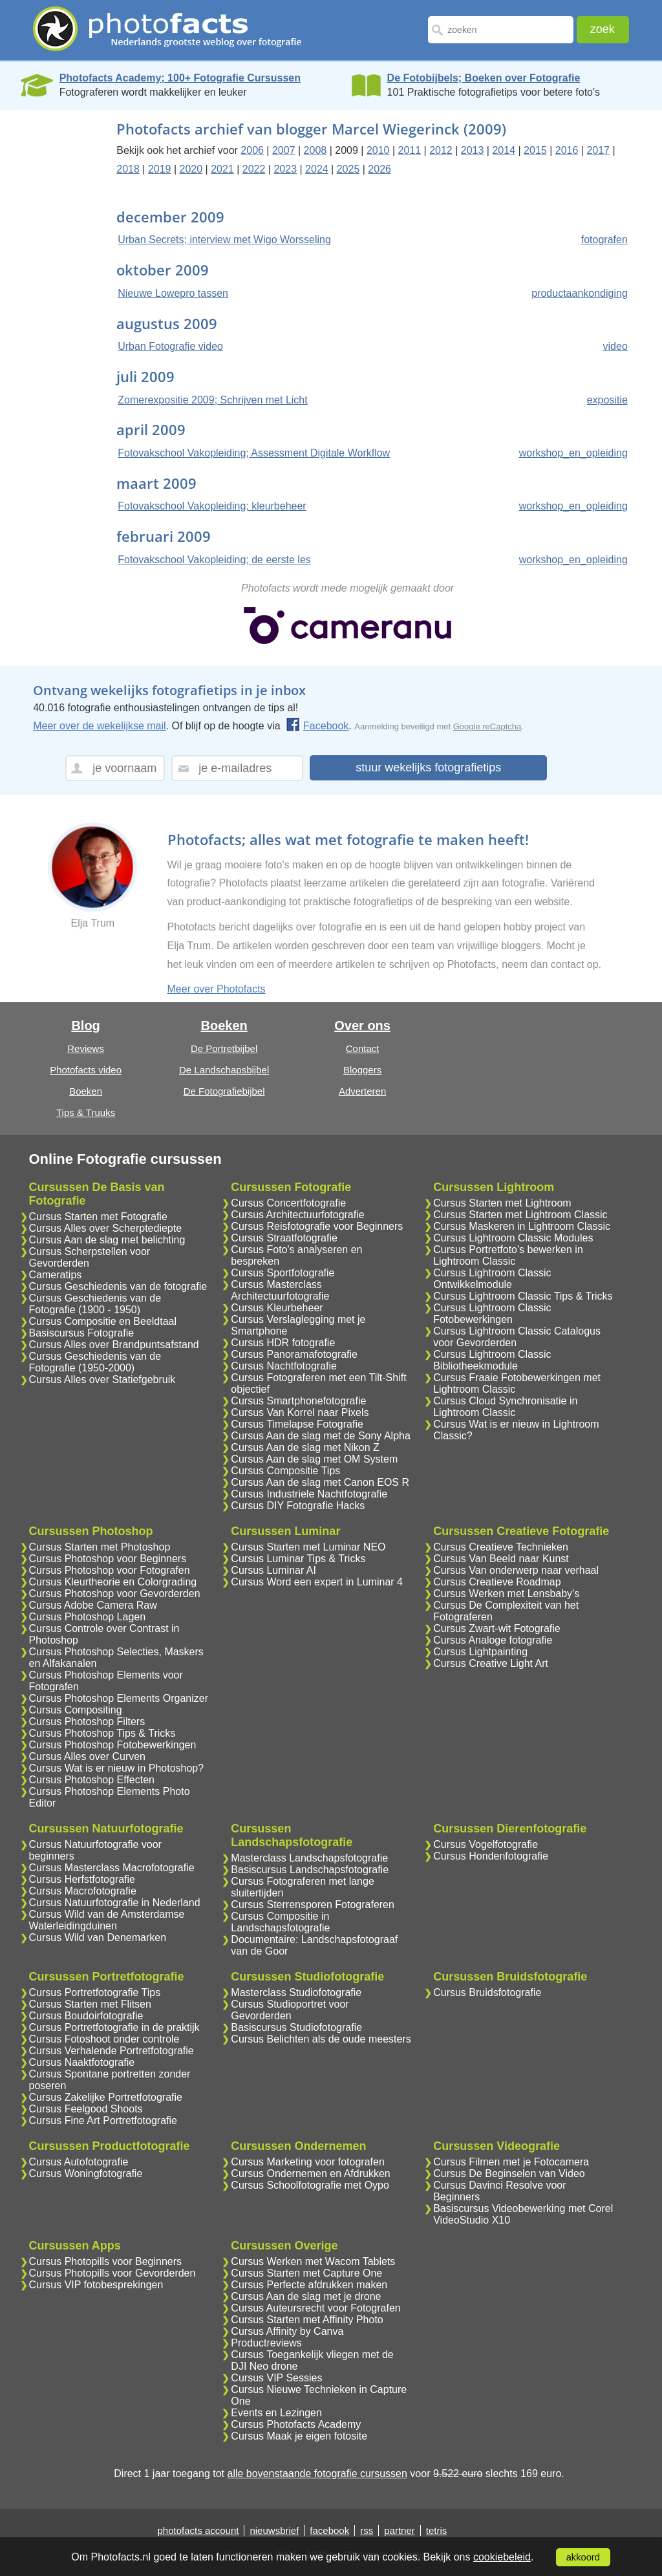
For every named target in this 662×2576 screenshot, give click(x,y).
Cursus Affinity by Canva (287, 2331)
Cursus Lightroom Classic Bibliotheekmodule (492, 1360)
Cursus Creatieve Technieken (500, 1546)
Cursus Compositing (75, 1709)
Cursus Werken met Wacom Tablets (313, 2261)
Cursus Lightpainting (480, 1651)
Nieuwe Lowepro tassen (173, 293)
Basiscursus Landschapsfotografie (310, 1869)
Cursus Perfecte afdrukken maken (309, 2284)
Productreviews (266, 2342)
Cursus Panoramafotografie (294, 1354)
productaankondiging (579, 293)
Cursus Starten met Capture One (306, 2273)
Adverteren (362, 1091)
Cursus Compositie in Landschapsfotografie (280, 1922)
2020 (191, 169)
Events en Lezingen (276, 2412)
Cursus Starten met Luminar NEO (308, 1546)
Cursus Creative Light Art (490, 1663)
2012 (441, 150)
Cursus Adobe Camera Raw (93, 1605)
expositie (607, 399)
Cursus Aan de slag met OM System (314, 1459)
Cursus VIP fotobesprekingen (96, 2284)
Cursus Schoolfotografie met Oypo (310, 2185)
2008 (315, 150)
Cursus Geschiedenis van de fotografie (118, 1286)
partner (399, 2530)
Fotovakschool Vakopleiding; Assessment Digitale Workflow (254, 452)
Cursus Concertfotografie (288, 1202)
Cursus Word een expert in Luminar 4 (317, 1581)
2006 (252, 150)
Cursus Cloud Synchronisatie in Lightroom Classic (505, 1406)
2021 (222, 169)
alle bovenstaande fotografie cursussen (317, 2473)
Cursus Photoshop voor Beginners (108, 1558)
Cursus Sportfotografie (282, 1272)
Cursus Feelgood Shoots (86, 2108)
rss (366, 2530)
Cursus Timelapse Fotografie (297, 1424)
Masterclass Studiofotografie (296, 1992)
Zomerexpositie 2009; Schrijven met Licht (212, 399)
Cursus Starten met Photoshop (100, 1546)
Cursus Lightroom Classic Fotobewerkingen (492, 1313)
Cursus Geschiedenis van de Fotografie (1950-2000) (95, 1362)
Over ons (362, 1025)
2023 (285, 169)
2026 (379, 169)
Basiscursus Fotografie (81, 1332)
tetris (436, 2530)
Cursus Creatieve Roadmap (497, 1581)
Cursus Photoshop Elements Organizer (118, 1698)
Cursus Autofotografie (79, 2161)
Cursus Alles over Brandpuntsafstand (114, 1344)
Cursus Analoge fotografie (492, 1640)
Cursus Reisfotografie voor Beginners (317, 1226)
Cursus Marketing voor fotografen (307, 2161)
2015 (535, 150)
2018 (128, 169)
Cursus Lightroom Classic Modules (513, 1237)
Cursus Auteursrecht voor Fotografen (315, 2307)
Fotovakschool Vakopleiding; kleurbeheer (212, 505)
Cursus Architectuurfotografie (297, 1214)
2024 (316, 169)
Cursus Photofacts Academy (296, 2424)
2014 (503, 150)
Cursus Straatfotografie (284, 1237)
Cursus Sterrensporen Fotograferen (312, 1904)
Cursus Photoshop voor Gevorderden (114, 1593)
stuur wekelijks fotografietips (428, 767)
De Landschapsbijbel (224, 1069)
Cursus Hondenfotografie (490, 1856)
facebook (329, 2530)
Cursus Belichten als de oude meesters (321, 2039)
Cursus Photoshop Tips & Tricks (102, 1733)
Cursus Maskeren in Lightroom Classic (521, 1226)
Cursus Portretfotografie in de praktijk (114, 2027)
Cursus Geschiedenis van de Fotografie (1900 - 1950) (95, 1304)
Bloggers (362, 1069)
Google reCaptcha (487, 726)
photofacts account (198, 2530)
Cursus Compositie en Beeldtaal (103, 1321)
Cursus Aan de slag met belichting (107, 1239)
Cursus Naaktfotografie (82, 2062)
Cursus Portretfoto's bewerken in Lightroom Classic (508, 1255)
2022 (254, 169)
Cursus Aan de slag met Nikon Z (305, 1447)
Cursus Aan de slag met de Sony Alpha (321, 1435)
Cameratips (55, 1274)
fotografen (604, 239)
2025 (348, 169)
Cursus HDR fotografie (283, 1342)
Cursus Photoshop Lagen (87, 1616)
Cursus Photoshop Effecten (92, 1779)
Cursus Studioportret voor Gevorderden (289, 2010)
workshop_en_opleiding (573, 452)
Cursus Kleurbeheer (277, 1307)
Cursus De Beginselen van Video (509, 2173)
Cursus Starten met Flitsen (90, 2004)
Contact (362, 1048)
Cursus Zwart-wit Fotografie (497, 1628)
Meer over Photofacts (216, 988)
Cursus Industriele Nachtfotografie (309, 1493)
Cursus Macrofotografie (82, 1890)
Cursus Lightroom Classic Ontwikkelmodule (492, 1278)
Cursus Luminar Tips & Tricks (298, 1558)
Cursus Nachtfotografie (284, 1365)
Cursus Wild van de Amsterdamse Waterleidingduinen (107, 1920)
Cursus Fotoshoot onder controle (104, 2039)
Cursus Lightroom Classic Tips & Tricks (522, 1296)
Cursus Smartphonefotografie (298, 1400)
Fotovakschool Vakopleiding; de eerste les (214, 559)
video (615, 346)
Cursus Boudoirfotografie (86, 2015)
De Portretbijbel (224, 1048)
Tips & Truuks (85, 1112)
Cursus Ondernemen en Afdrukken (310, 2173)
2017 (598, 150)
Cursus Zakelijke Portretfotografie (105, 2097)
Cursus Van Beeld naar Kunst (501, 1558)
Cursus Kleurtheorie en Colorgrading (113, 1581)
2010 (378, 150)
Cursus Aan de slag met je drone (306, 2296)
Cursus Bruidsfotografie (487, 1992)
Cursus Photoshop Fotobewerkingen (113, 1744)
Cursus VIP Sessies (276, 2377)
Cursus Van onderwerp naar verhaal (516, 1570)
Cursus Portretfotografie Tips (95, 1992)
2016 (567, 150)
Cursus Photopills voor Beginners (105, 2261)
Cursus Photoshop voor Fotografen (109, 1570)
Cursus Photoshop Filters (87, 1721)
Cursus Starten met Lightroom (502, 1202)
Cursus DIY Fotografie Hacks (298, 1505)
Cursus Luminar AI (273, 1570)
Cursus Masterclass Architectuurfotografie (280, 1290)
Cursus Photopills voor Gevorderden (112, 2273)
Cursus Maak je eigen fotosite (299, 2436)
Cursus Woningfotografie (86, 2173)
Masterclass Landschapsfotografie (309, 1857)
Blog (85, 1025)
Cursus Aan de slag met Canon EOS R (320, 1482)
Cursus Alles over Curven (87, 1756)
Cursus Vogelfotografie (485, 1844)
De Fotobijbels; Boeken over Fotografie (484, 77)
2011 (410, 150)
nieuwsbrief (274, 2530)
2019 (159, 169)
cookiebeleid (502, 2556)
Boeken (85, 1091)
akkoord (583, 2557)
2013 (472, 150)
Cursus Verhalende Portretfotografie (111, 2050)
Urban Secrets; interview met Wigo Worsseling (224, 239)
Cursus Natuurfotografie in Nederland (114, 1902)
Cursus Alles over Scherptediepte (105, 1228)
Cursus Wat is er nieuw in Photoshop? (116, 1768)
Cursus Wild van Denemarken (98, 1937)
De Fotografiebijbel (224, 1091)
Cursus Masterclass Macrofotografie (112, 1867)
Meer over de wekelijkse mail (99, 725)
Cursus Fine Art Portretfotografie (103, 2120)
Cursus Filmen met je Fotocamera (511, 2161)
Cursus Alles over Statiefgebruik (102, 1379)
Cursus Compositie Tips (285, 1470)
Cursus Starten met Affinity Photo (307, 2319)
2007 (283, 150)
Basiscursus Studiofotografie (296, 2027)
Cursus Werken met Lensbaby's (506, 1593)
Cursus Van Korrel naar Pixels (299, 1412)
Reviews (85, 1048)
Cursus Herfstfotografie (82, 1879)
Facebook (317, 725)
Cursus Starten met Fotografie (98, 1216)
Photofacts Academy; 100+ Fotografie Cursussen (180, 77)
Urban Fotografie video (170, 346)
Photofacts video (86, 1069)
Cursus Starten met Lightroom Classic (520, 1214)
